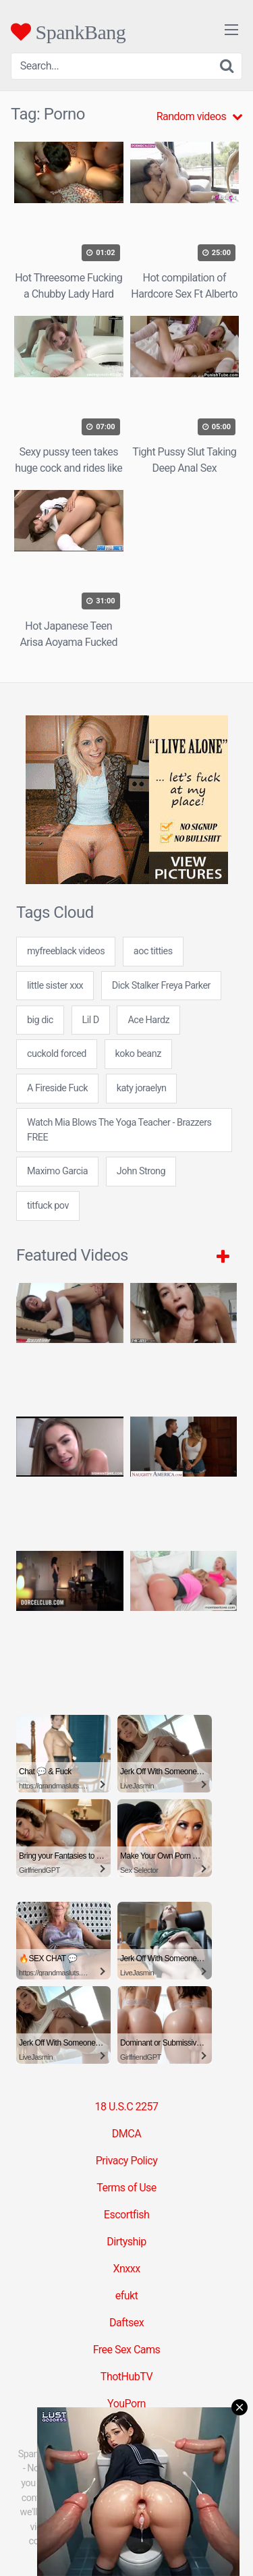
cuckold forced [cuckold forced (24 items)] (56, 1054)
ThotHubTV (126, 2376)
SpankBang (68, 32)
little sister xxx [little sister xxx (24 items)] (55, 985)
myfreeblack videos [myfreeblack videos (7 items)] (66, 951)
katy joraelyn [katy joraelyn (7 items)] (142, 1088)
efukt (126, 2295)
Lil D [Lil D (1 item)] (90, 1020)
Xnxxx (126, 2268)
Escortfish (126, 2214)
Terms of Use (126, 2187)
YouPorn (126, 2403)
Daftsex (126, 2322)
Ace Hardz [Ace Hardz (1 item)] (148, 1020)
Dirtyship (126, 2241)
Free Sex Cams (127, 2349)
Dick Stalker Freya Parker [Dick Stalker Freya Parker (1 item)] (161, 985)
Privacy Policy (127, 2160)
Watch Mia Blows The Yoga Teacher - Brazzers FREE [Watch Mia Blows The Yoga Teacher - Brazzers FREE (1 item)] (119, 1130)
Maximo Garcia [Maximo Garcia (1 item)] (57, 1171)
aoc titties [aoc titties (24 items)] (153, 951)
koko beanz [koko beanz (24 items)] (138, 1054)
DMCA (126, 2133)
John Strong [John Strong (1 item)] (141, 1171)
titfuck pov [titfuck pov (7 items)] (48, 1205)
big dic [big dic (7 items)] (40, 1020)
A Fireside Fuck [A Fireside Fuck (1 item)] (57, 1088)
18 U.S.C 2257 (126, 2106)
